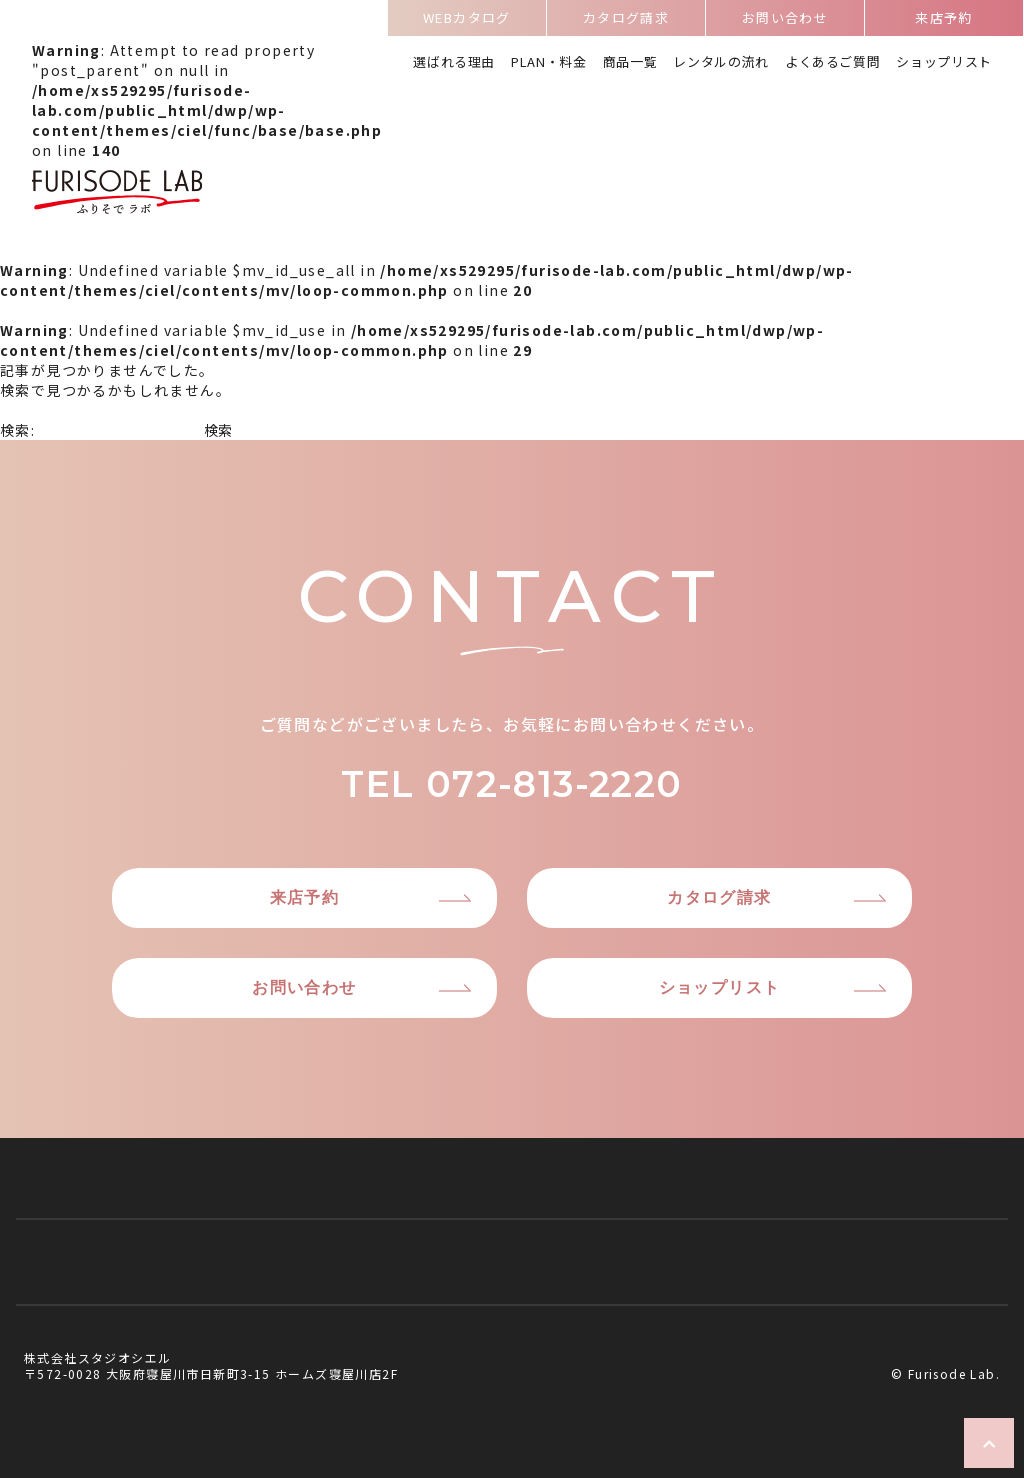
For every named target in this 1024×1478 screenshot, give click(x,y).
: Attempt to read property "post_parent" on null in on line (207, 130)
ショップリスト (944, 63)
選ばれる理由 (454, 63)
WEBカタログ (467, 20)
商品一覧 (630, 63)
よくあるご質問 (833, 63)
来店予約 (944, 20)
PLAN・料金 (549, 63)
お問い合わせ (785, 20)
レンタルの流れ (721, 63)
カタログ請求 (626, 20)
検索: (17, 430)
